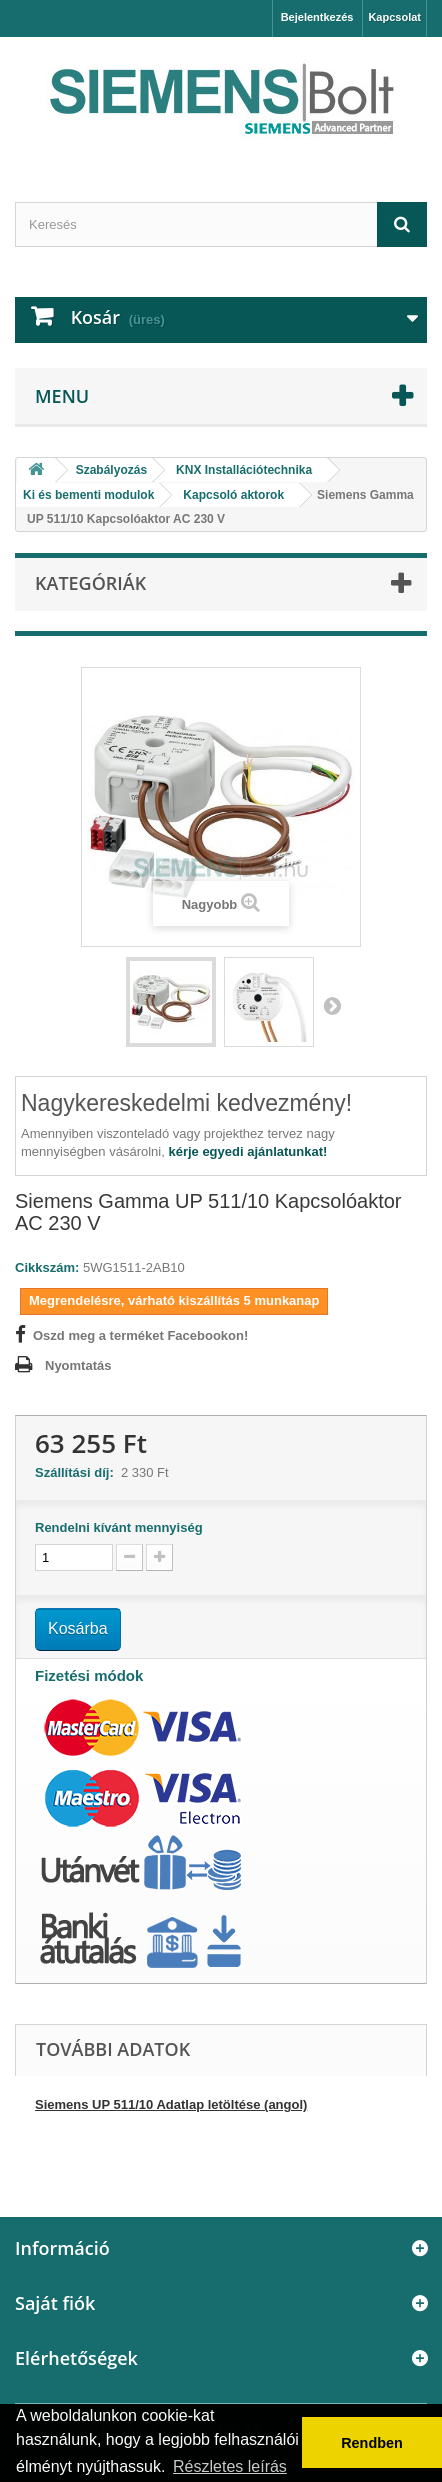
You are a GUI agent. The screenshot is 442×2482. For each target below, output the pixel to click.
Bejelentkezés (317, 17)
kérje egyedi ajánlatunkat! (247, 1151)
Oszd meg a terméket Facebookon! (140, 1335)
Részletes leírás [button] (230, 2466)
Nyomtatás (78, 1365)
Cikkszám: (47, 1267)
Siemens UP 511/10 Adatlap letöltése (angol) (171, 2104)
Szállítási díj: (78, 1472)
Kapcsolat (394, 17)
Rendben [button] (372, 2443)
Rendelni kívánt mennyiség (119, 1527)
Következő (332, 1005)
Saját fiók (55, 2303)
